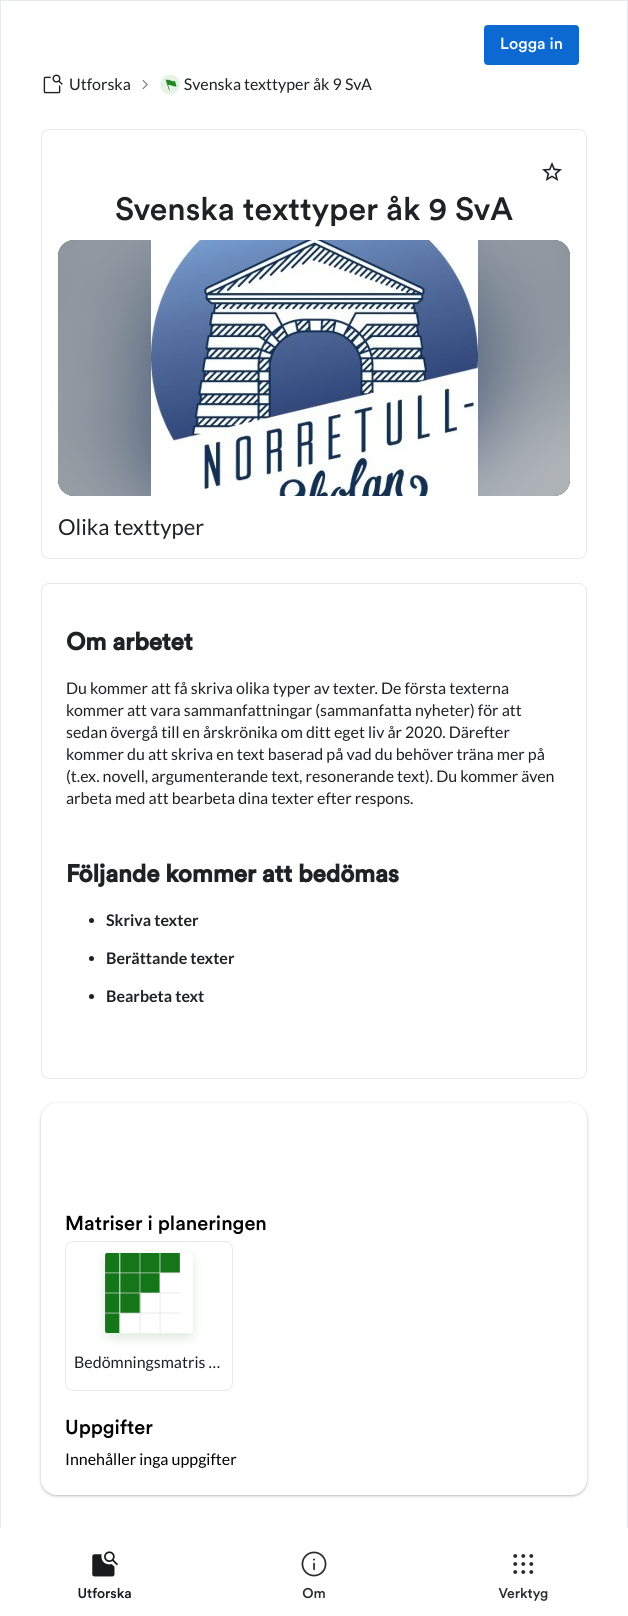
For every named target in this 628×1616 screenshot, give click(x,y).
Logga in (531, 45)
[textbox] (314, 831)
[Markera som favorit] (552, 172)
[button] (149, 1316)
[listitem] (104, 1580)
